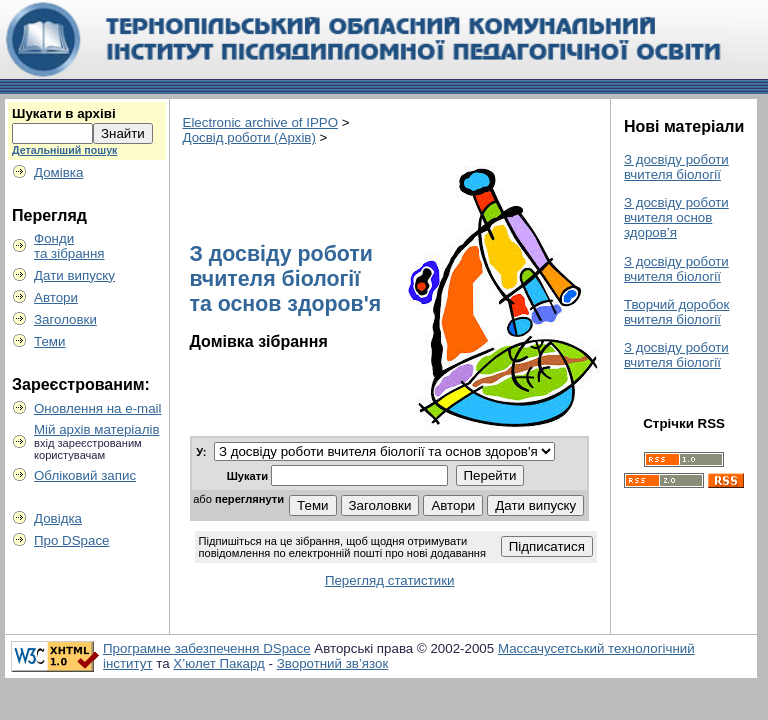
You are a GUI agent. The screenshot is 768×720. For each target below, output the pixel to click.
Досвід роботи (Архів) (249, 137)
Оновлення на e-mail (98, 408)
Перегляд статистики (390, 580)
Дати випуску (74, 275)
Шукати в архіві (64, 113)
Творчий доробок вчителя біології (676, 312)
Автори (56, 297)
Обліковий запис (85, 475)
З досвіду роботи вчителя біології (676, 167)
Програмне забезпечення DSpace (207, 648)
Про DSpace (72, 540)
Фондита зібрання (69, 246)
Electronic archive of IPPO (261, 122)
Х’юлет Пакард (219, 663)
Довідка (58, 518)
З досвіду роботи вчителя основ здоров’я (676, 217)
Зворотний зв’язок (333, 663)
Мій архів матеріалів (97, 429)
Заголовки (65, 319)
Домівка (58, 172)
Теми (49, 341)
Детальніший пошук (64, 150)
